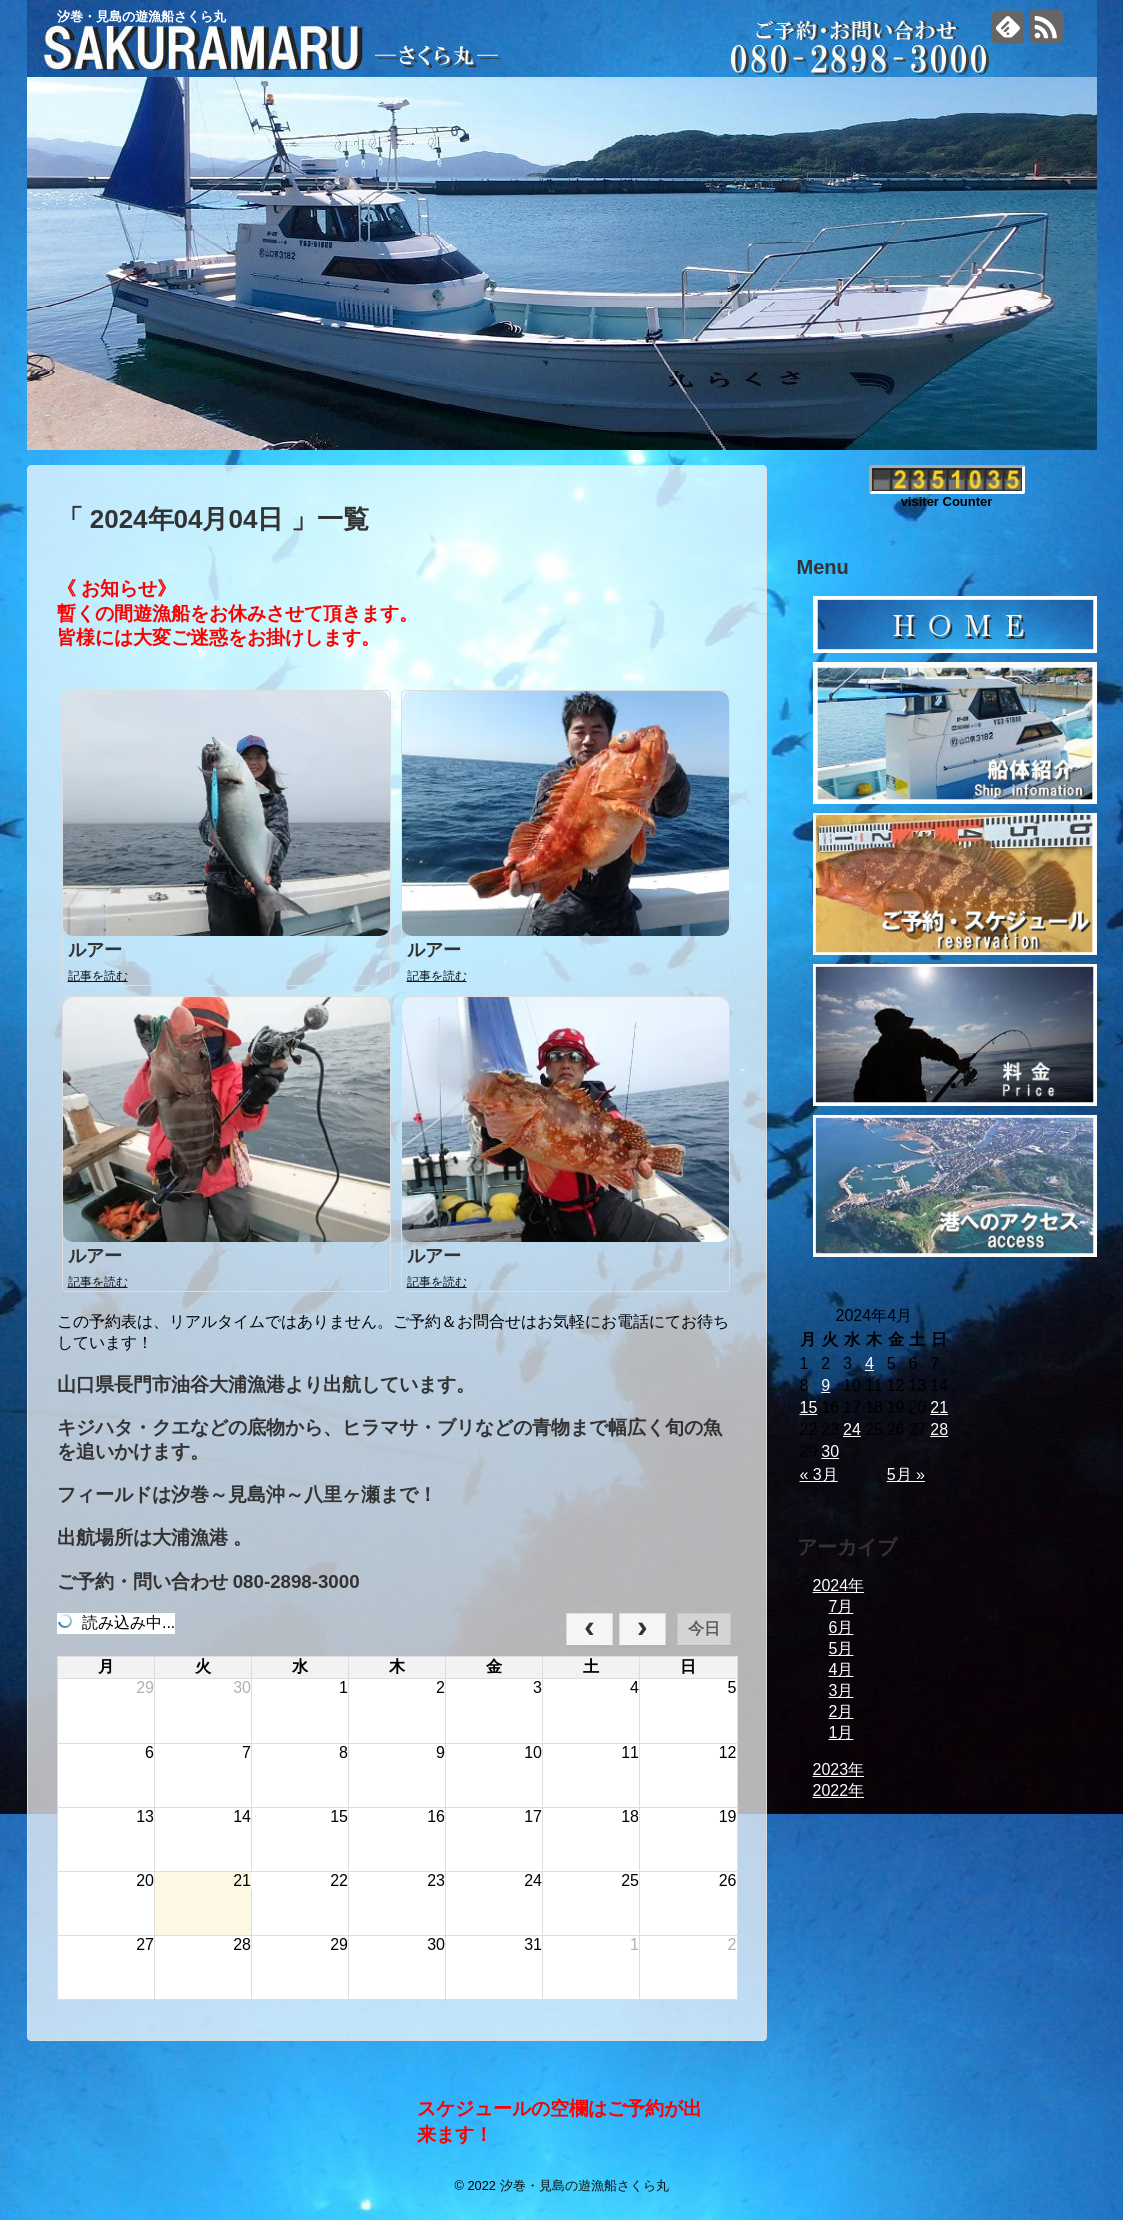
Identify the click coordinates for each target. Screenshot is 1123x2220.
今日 (704, 1628)
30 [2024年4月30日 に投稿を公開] (830, 1451)
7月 (841, 1606)
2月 (841, 1711)
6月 (841, 1627)
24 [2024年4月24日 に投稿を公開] (852, 1429)
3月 (841, 1690)
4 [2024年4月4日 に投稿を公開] (869, 1363)
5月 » (906, 1474)
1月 (841, 1732)
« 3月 (819, 1474)
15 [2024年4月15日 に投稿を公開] (809, 1407)
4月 (841, 1669)
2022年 (839, 1790)
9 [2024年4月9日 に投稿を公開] (825, 1385)
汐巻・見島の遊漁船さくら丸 (141, 16)
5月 (841, 1648)
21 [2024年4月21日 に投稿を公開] (939, 1407)
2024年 (839, 1585)
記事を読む (98, 976)
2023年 (839, 1769)
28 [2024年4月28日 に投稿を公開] (939, 1429)
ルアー (95, 950)
